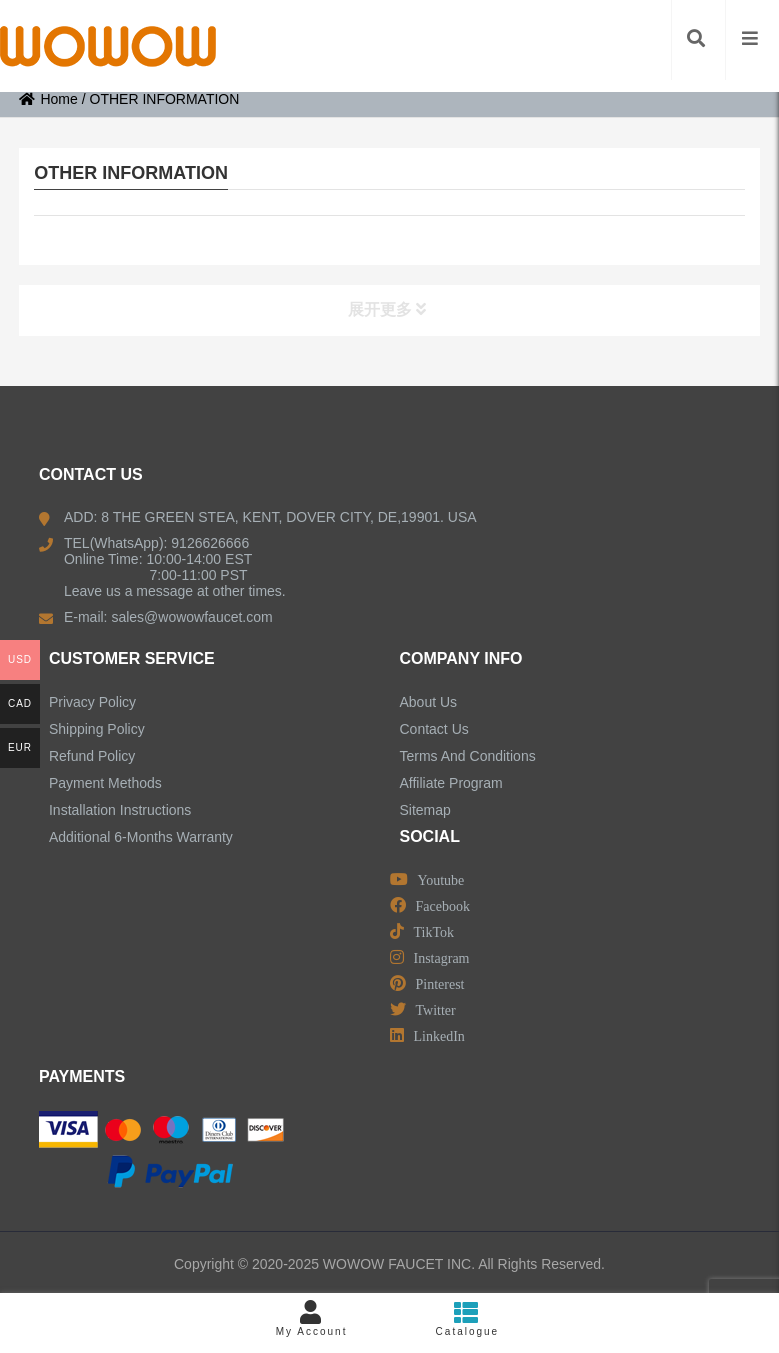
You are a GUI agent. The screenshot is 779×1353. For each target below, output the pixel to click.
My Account (312, 1318)
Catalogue (468, 1318)
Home (48, 99)
